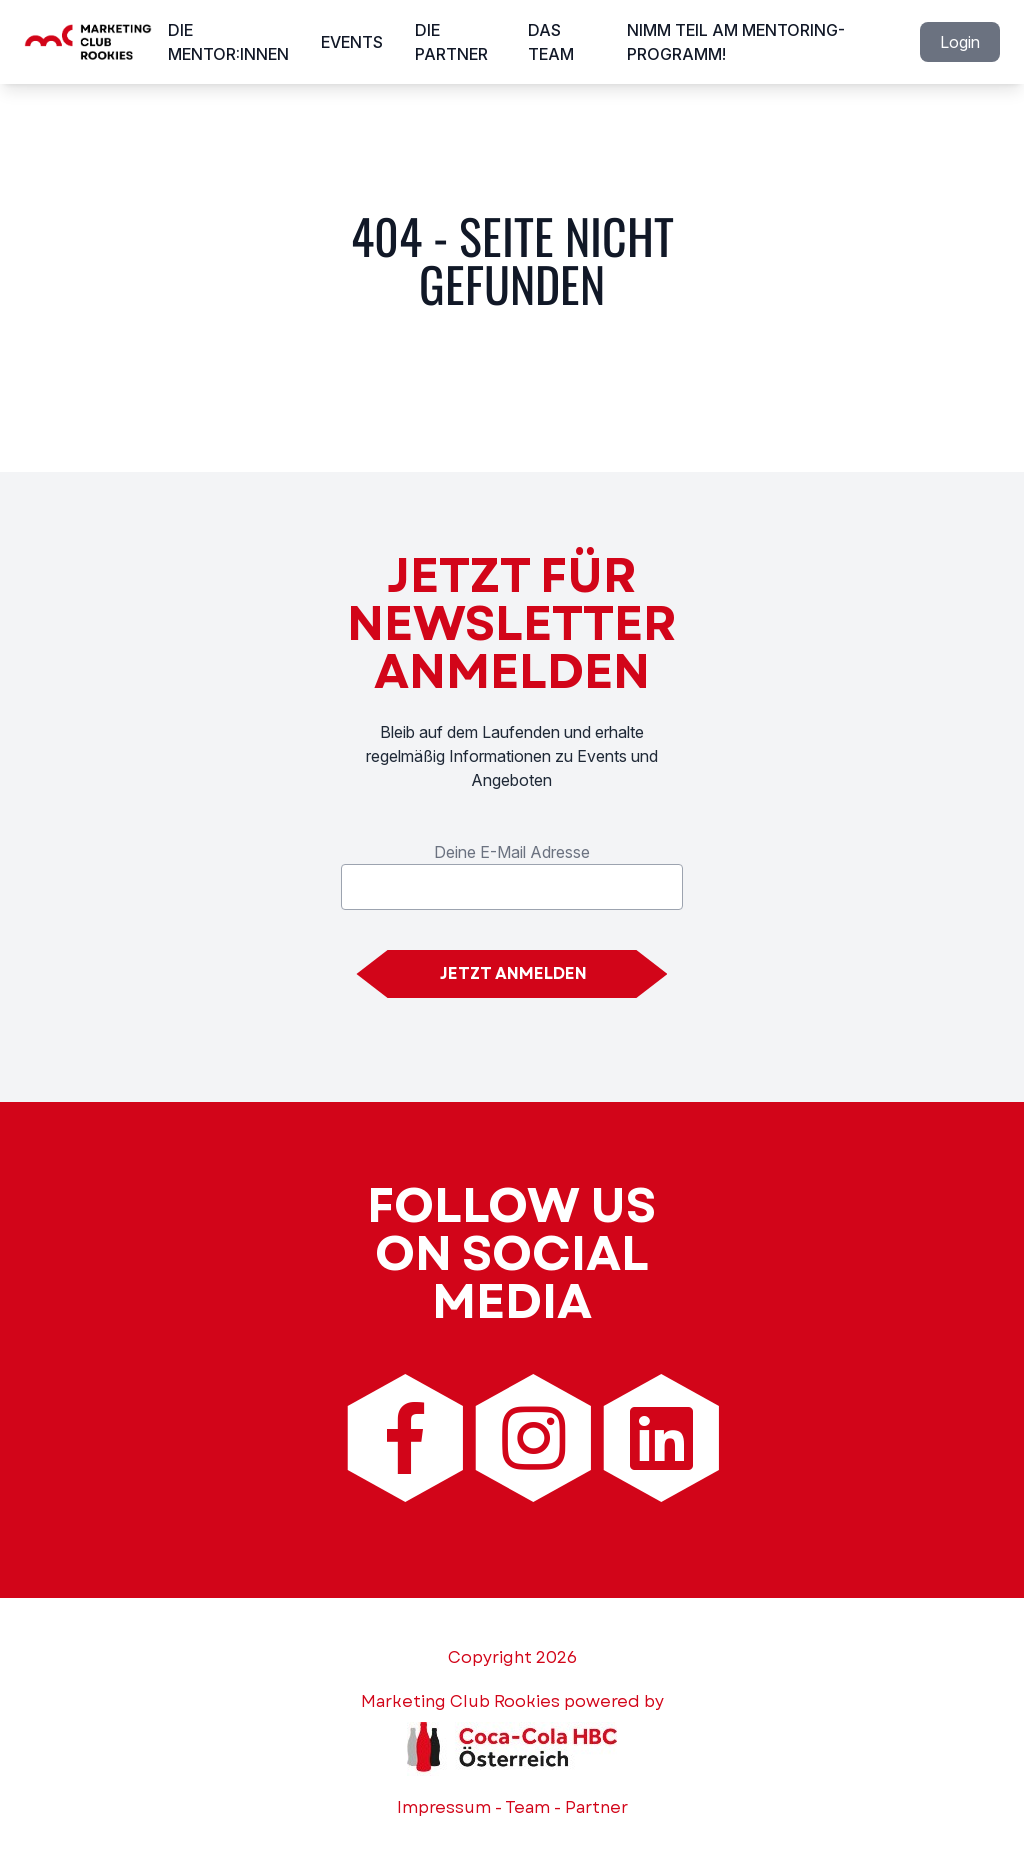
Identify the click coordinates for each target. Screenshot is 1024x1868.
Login (960, 42)
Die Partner (451, 42)
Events (352, 42)
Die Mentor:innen (228, 42)
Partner (596, 1807)
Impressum (444, 1807)
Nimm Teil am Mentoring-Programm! (736, 42)
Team (527, 1807)
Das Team (551, 42)
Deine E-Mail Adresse (512, 852)
